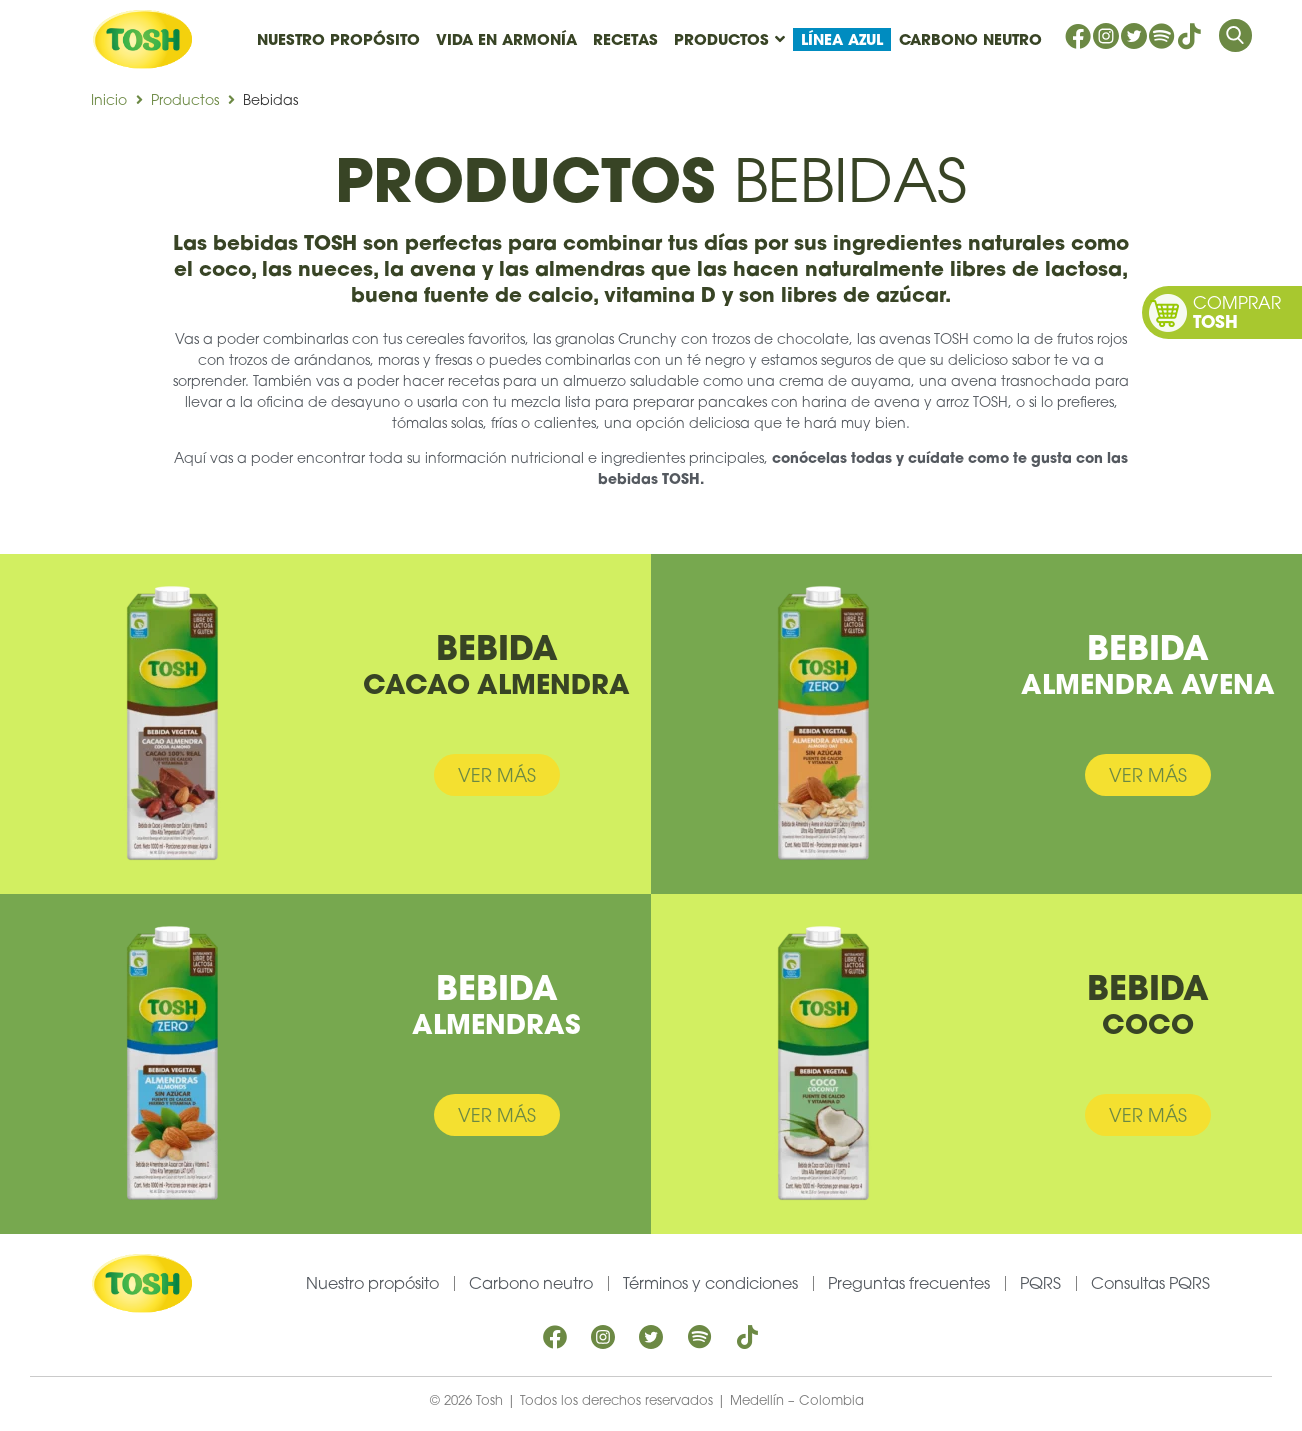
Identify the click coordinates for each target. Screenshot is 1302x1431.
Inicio (109, 99)
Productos (185, 99)
